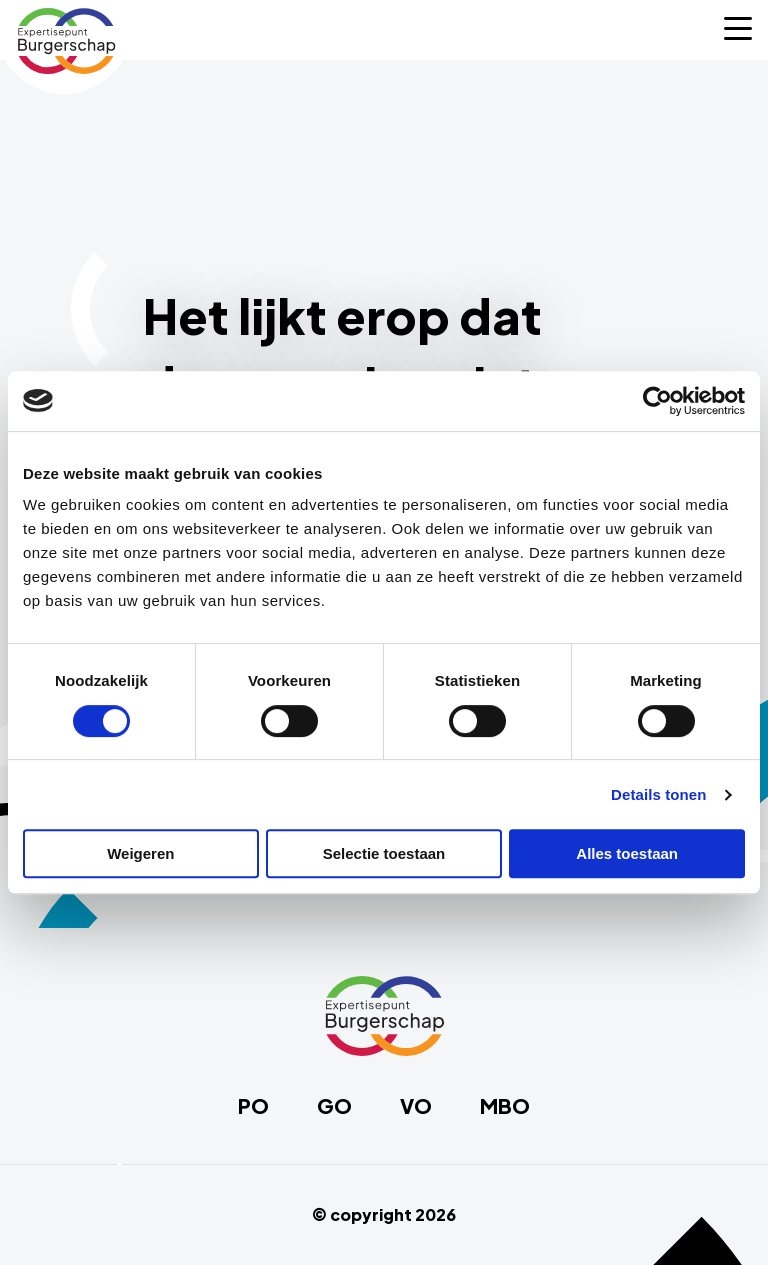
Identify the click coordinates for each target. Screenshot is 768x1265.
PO (253, 1106)
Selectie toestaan (384, 853)
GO (334, 1106)
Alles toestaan (627, 853)
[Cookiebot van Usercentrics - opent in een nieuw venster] (657, 401)
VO (416, 1106)
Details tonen (658, 794)
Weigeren (140, 853)
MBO (505, 1106)
